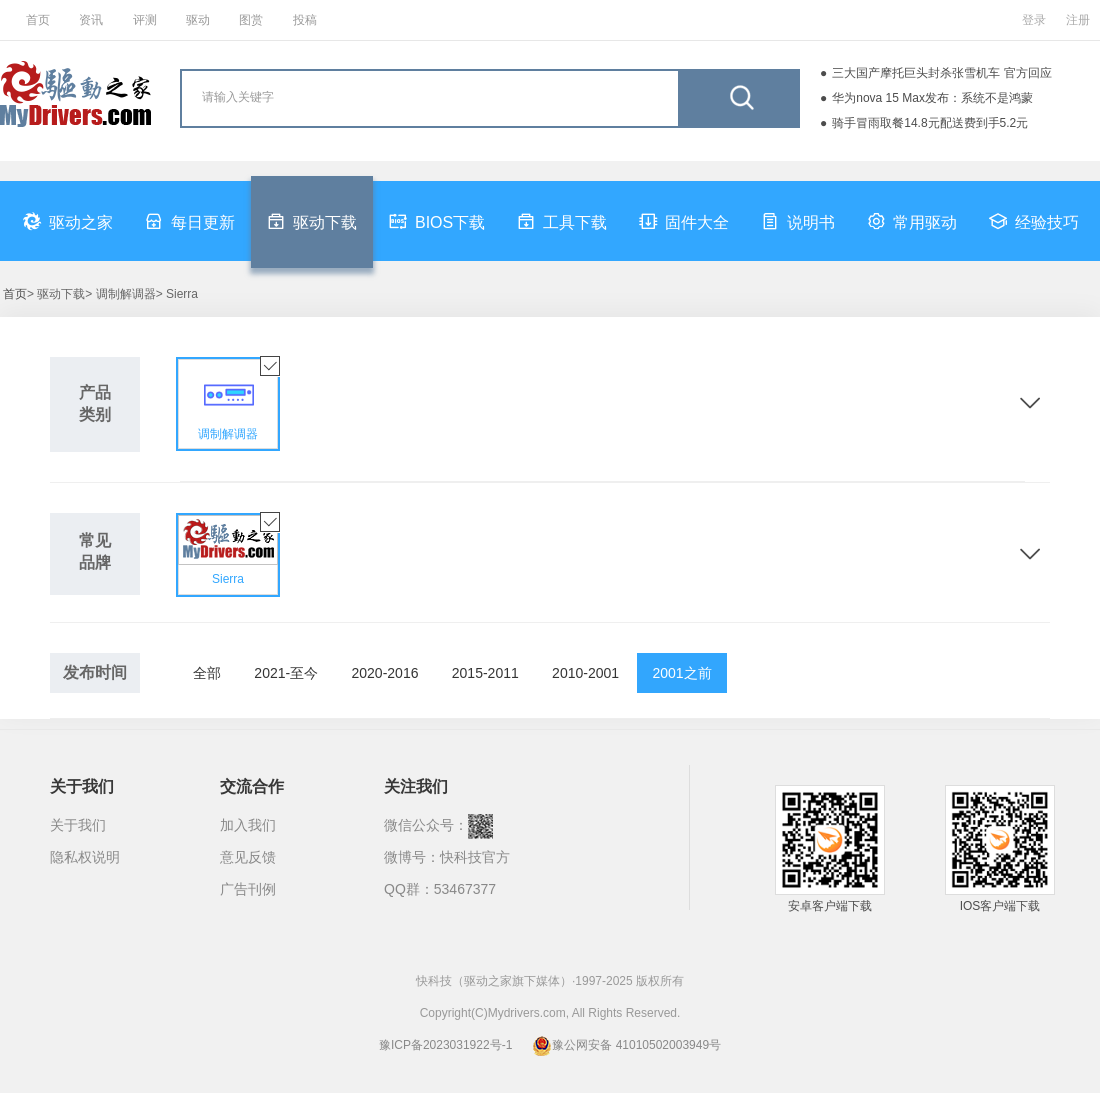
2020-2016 (385, 673)
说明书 (798, 221)
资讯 (91, 20)
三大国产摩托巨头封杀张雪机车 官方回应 (941, 73)
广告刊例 (248, 889)
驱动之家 (68, 221)
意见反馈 (248, 857)
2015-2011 (485, 673)
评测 (145, 20)
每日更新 (190, 221)
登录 (1034, 20)
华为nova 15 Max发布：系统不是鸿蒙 (932, 98)
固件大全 (684, 221)
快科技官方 (475, 857)
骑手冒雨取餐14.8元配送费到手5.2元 (930, 123)
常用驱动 (912, 221)
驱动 (198, 20)
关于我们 (78, 825)
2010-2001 (585, 673)
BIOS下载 (437, 221)
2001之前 (681, 673)
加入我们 (248, 825)
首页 (38, 20)
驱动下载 (312, 221)
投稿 (305, 20)
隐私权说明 (85, 857)
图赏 (251, 20)
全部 (207, 673)
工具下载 (562, 221)
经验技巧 (1034, 221)
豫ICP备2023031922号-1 (445, 1045)
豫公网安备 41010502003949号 (626, 1045)
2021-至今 (286, 673)
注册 (1078, 20)
